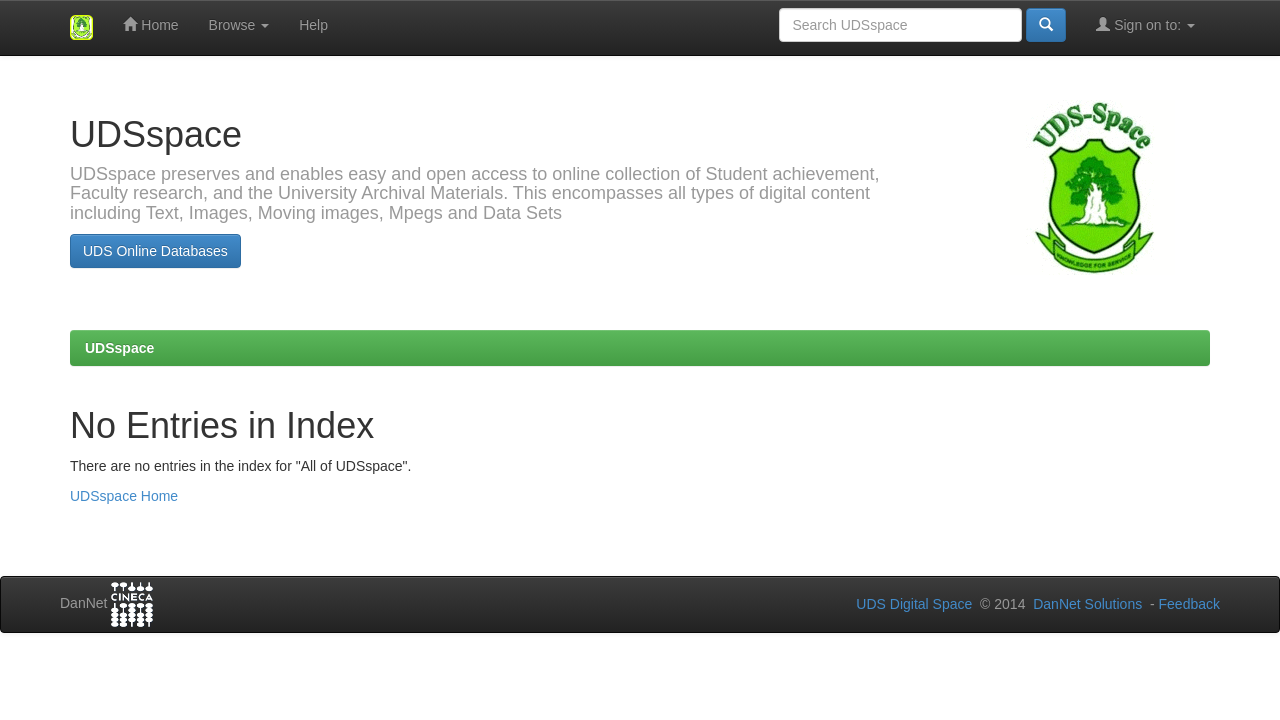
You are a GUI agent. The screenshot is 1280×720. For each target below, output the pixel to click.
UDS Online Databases (155, 251)
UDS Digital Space (916, 604)
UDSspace (119, 348)
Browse (239, 25)
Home (150, 24)
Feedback (1189, 604)
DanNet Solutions (1087, 604)
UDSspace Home (124, 496)
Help (313, 25)
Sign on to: (1145, 24)
